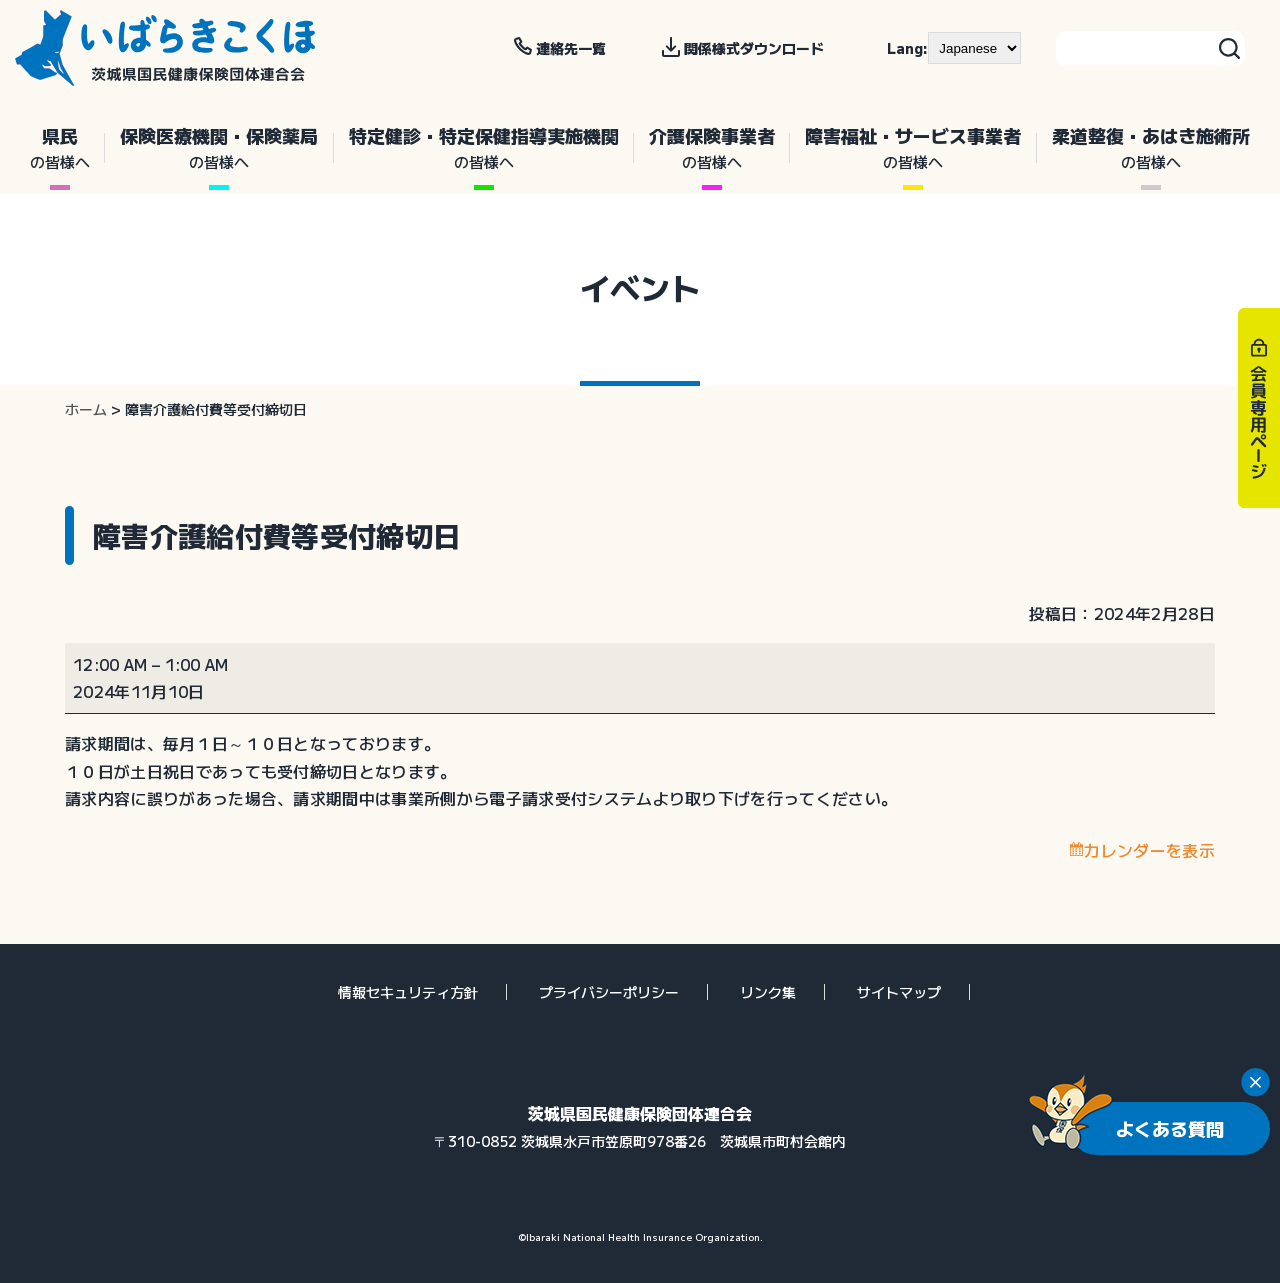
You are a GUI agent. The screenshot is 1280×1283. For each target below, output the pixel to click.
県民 (60, 148)
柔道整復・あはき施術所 (1151, 148)
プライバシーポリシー (609, 992)
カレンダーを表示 (1149, 850)
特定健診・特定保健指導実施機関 (484, 148)
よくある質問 (1170, 1128)
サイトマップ (899, 992)
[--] (974, 48)
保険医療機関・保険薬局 (219, 148)
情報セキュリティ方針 (408, 992)
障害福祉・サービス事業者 (913, 148)
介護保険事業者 (712, 148)
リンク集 (768, 992)
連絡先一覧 (571, 48)
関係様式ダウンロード (754, 48)
